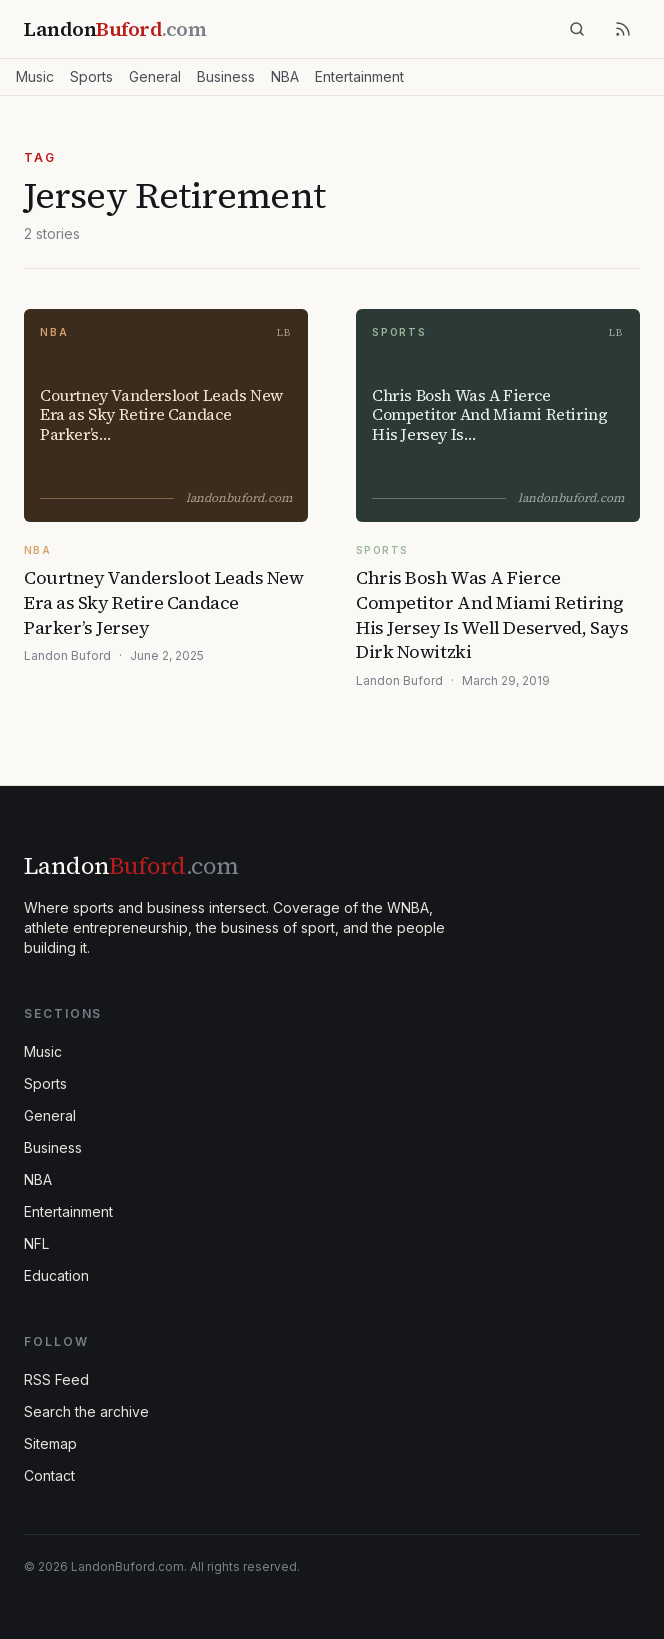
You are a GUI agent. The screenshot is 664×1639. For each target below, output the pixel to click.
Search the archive (86, 1411)
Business (226, 76)
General (155, 76)
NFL (36, 1243)
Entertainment (359, 76)
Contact (49, 1475)
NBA (285, 76)
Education (56, 1275)
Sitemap (50, 1443)
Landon (131, 865)
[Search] (577, 29)
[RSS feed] (623, 29)
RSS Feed (56, 1379)
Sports (91, 76)
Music (35, 76)
